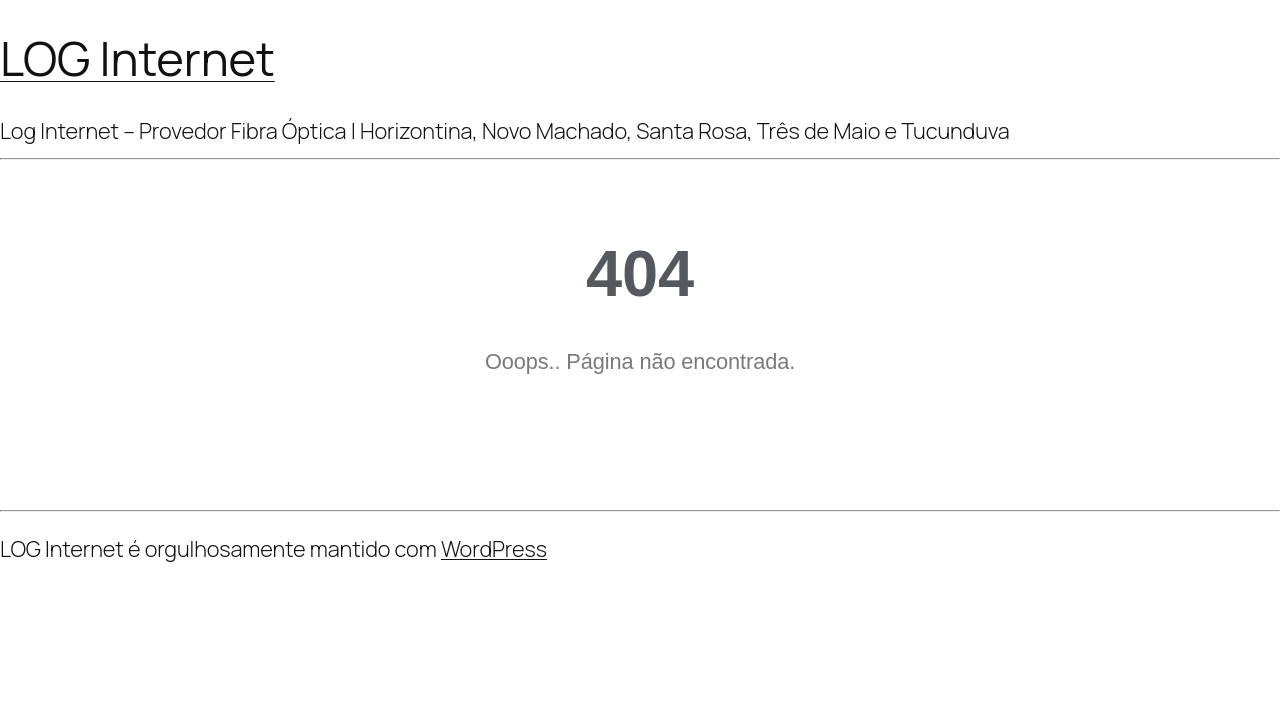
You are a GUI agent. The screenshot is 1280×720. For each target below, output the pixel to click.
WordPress (494, 549)
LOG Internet (137, 58)
